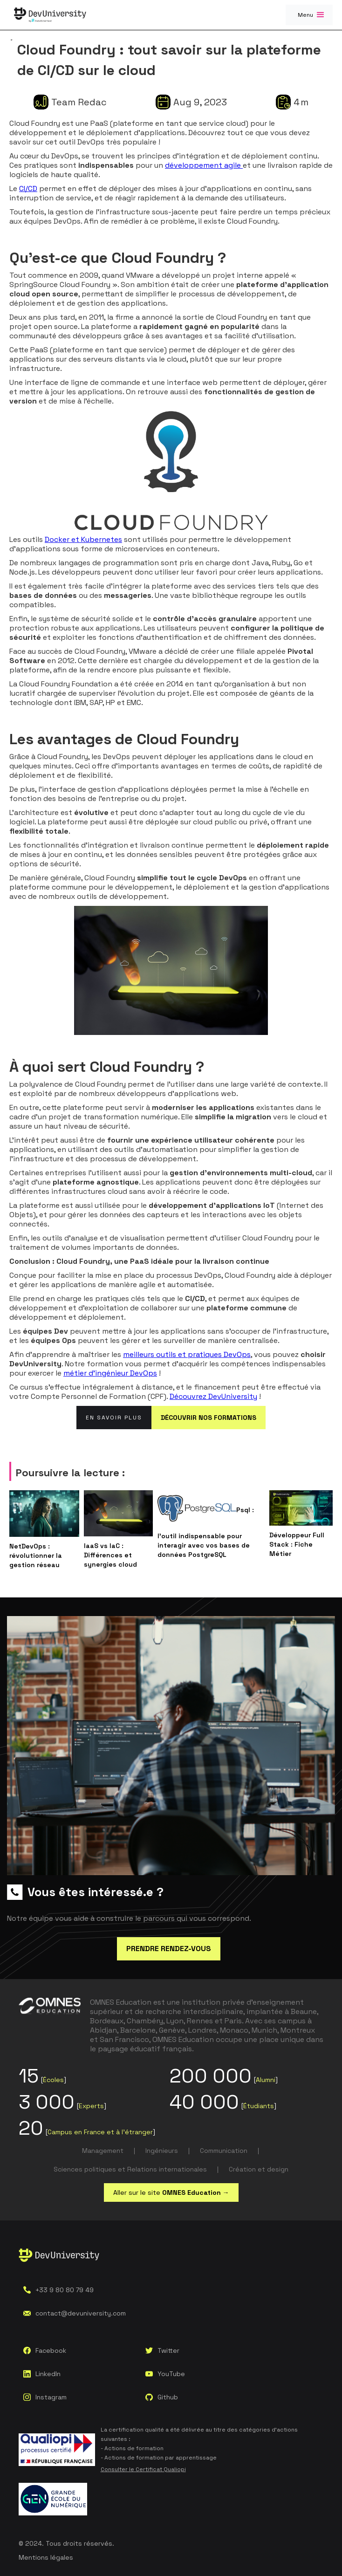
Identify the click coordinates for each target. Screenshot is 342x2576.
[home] (50, 15)
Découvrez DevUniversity (213, 1396)
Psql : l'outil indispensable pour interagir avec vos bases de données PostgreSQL (205, 1532)
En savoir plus (114, 1417)
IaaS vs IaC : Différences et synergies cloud (110, 1555)
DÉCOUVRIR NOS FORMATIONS (208, 1417)
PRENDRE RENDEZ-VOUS (168, 1948)
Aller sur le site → (171, 2192)
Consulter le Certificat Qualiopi (143, 2469)
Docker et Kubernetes (83, 539)
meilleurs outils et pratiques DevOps (187, 1354)
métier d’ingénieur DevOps (110, 1373)
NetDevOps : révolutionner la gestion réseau (35, 1555)
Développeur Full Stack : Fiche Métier (296, 1544)
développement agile (204, 165)
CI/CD (28, 188)
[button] (309, 15)
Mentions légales (46, 2557)
